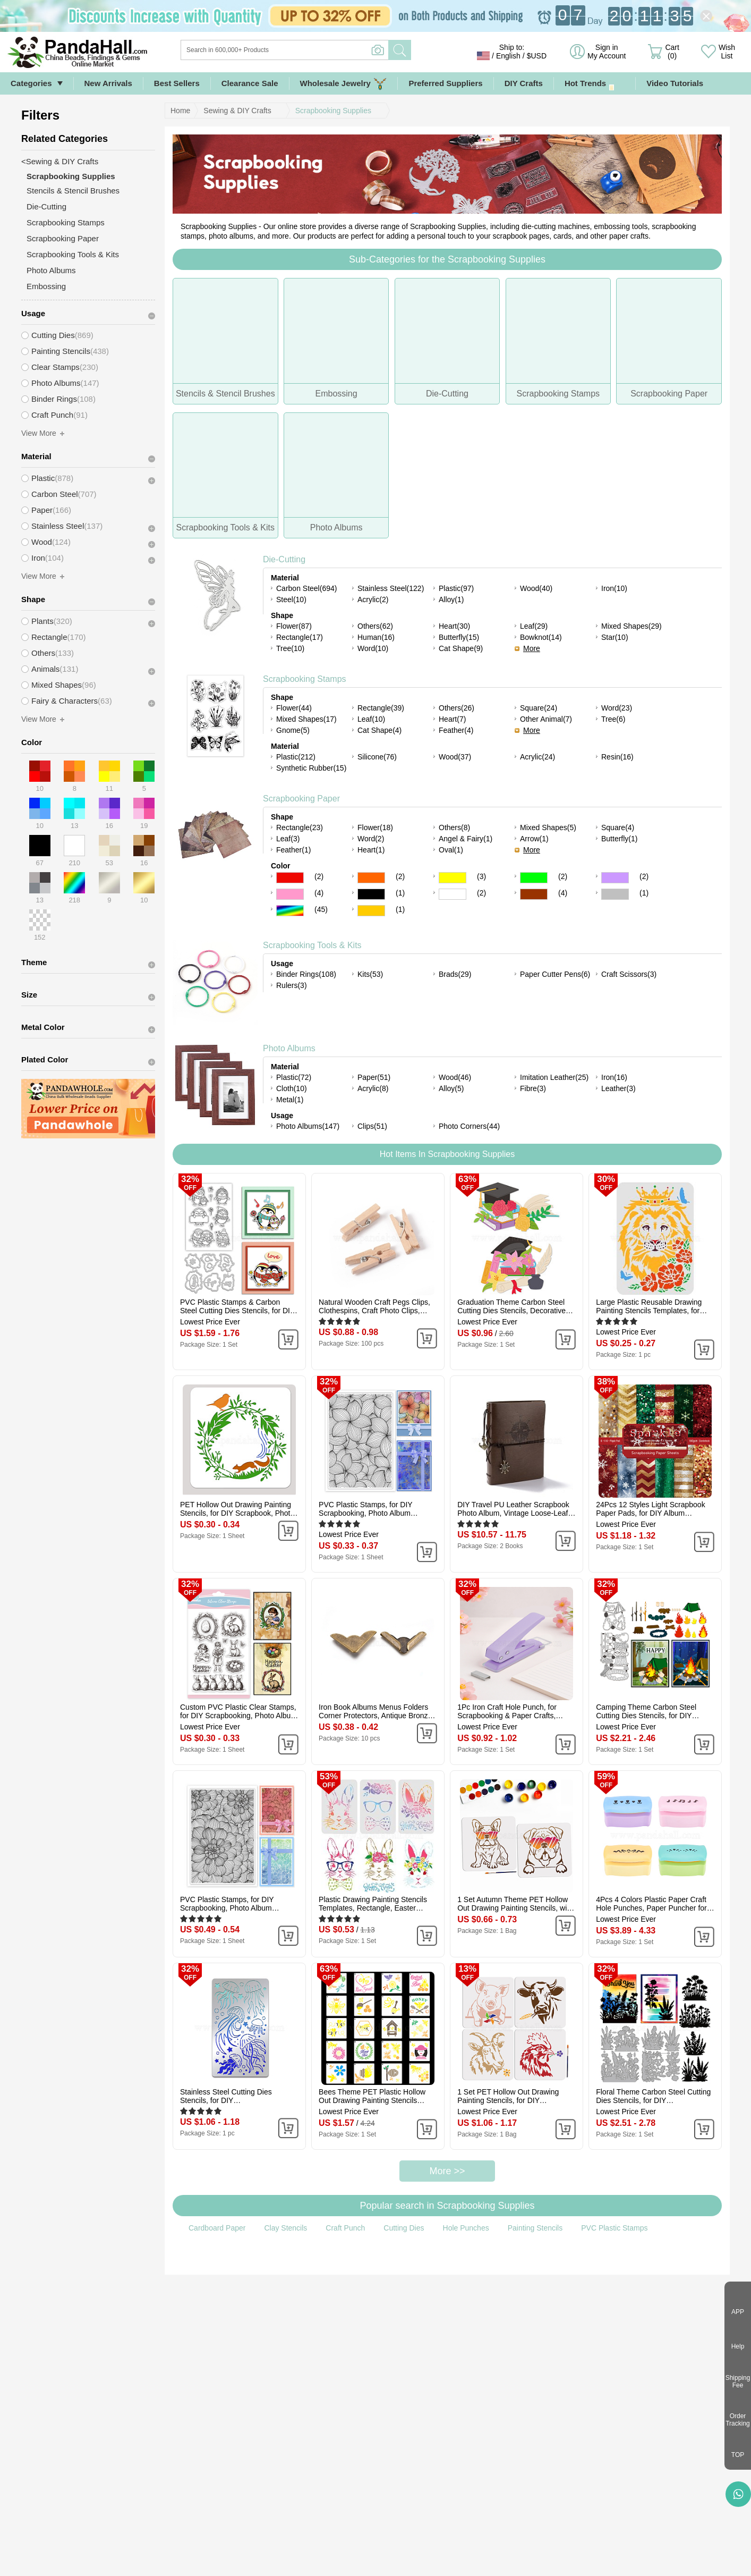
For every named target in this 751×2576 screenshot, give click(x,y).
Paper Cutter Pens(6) (555, 974)
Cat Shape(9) (461, 648)
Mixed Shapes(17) (306, 719)
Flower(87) (294, 626)
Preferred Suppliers (445, 83)
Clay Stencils (285, 2228)
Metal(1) (289, 1099)
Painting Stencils (535, 2228)
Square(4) (617, 827)
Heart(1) (371, 850)
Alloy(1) (451, 599)
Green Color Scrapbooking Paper (534, 877)
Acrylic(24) (537, 757)
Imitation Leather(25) (554, 1077)
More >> (447, 2171)
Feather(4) (456, 730)
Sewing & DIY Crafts (237, 110)
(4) (318, 893)
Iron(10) (614, 588)
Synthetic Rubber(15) (311, 768)
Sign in (606, 51)
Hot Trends (595, 84)
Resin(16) (617, 757)
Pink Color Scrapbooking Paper (290, 894)
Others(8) (454, 827)
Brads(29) (455, 974)
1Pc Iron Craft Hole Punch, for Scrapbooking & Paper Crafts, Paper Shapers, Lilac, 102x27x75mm (507, 1711)
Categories (31, 83)
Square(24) (538, 708)
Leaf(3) (288, 838)
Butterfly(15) (459, 637)
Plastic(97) (456, 588)
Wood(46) (455, 1077)
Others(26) (456, 708)
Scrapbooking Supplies (333, 110)
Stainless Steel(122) (390, 588)
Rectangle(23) (299, 827)
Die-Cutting (284, 559)
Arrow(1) (534, 838)
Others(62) (375, 626)
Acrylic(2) (372, 599)
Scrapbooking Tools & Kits (312, 945)
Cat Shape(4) (379, 730)
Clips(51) (372, 1126)
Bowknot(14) (541, 637)
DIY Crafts (524, 83)
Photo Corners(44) (469, 1126)
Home (180, 110)
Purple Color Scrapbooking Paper (615, 877)
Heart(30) (454, 626)
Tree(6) (613, 719)
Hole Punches (466, 2228)
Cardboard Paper (217, 2228)
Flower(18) (375, 827)
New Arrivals (108, 83)
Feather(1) (293, 850)
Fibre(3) (533, 1088)
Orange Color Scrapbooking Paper (371, 877)
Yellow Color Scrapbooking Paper (452, 877)
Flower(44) (294, 708)
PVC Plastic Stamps (614, 2228)
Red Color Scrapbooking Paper (290, 877)
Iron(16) (614, 1077)
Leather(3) (618, 1088)
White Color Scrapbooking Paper (452, 894)
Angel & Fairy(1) (465, 838)
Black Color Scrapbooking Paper (371, 894)
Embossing (46, 286)
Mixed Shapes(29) (631, 626)
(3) (481, 876)
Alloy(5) (451, 1088)
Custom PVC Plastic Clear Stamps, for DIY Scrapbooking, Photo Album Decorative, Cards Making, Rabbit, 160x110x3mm (238, 1711)
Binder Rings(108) (306, 974)
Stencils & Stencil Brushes (73, 190)
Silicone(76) (377, 757)
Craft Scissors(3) (628, 974)
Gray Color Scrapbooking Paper (615, 894)
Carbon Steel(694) (306, 588)
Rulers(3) (291, 985)
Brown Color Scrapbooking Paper (534, 894)
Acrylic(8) (372, 1088)
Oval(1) (451, 850)
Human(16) (376, 637)
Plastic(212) (295, 757)
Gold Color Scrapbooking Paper (371, 910)
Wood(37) (455, 757)
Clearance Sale (249, 83)
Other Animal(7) (546, 719)
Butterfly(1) (619, 838)
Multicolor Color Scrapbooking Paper (290, 910)
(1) (400, 893)
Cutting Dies (403, 2228)
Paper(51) (373, 1077)
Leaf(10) (371, 719)
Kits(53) (370, 974)
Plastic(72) (293, 1077)
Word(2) (370, 838)
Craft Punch (345, 2228)
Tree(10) (290, 648)
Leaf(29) (534, 626)
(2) (318, 876)
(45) (321, 909)
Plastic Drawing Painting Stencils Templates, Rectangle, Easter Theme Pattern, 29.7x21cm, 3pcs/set (373, 1903)
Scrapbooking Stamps (304, 678)
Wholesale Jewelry (343, 84)
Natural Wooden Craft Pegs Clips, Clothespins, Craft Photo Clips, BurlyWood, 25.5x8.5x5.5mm (374, 1306)
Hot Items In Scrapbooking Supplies (447, 1154)
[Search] (328, 50)
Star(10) (614, 637)
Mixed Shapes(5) (548, 827)
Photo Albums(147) (307, 1126)
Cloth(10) (291, 1088)
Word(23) (616, 708)
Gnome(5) (293, 730)
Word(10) (372, 648)
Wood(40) (536, 588)
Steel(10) (291, 599)
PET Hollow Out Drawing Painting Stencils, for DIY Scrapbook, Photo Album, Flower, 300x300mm (237, 1508)
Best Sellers (177, 83)
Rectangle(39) (380, 708)
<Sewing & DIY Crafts (59, 161)
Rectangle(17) (299, 637)
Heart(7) (452, 719)
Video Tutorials (674, 83)
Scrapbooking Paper (301, 798)
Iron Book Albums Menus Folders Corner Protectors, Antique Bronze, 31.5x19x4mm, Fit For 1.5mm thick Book (376, 1711)
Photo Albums (289, 1048)
